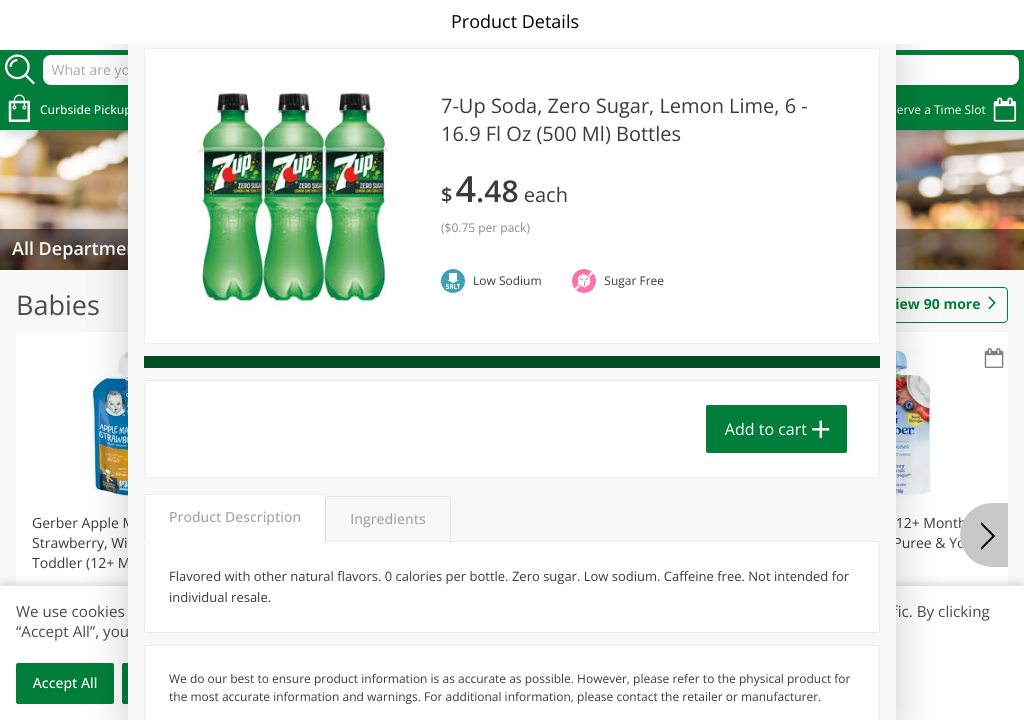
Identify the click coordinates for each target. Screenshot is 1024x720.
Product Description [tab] (235, 517)
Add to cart (766, 429)
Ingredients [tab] (387, 519)
